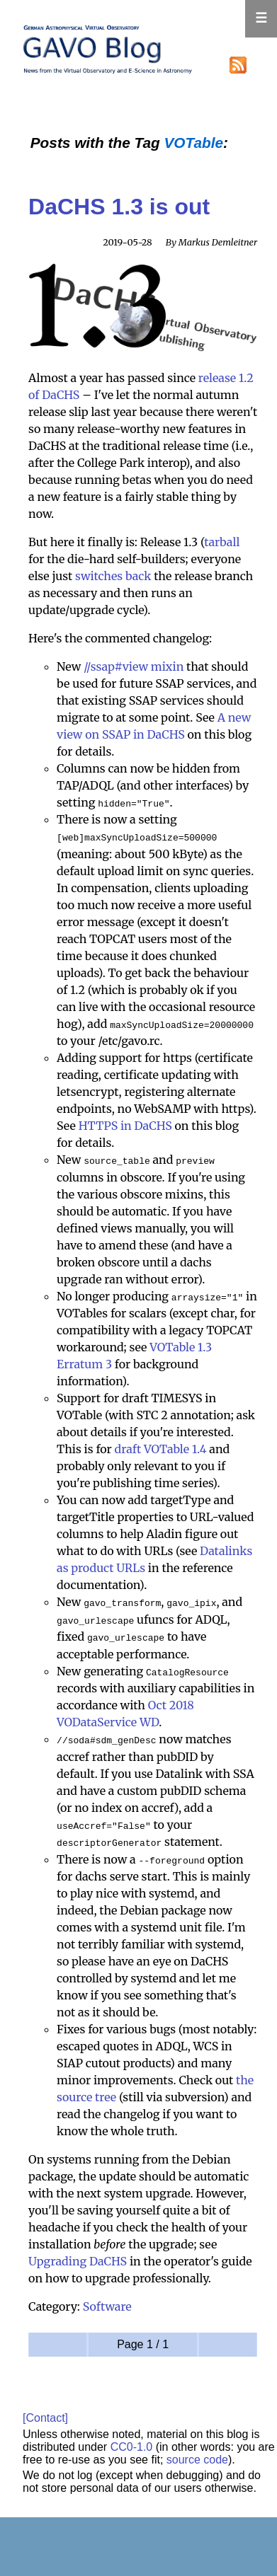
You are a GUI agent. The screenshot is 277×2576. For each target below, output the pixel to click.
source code (197, 2455)
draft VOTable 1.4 (161, 1447)
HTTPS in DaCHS (125, 1125)
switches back (113, 576)
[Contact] (45, 2414)
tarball (221, 542)
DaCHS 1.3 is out (119, 206)
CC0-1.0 (132, 2442)
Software (107, 2302)
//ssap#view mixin (133, 666)
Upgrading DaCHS (77, 2257)
